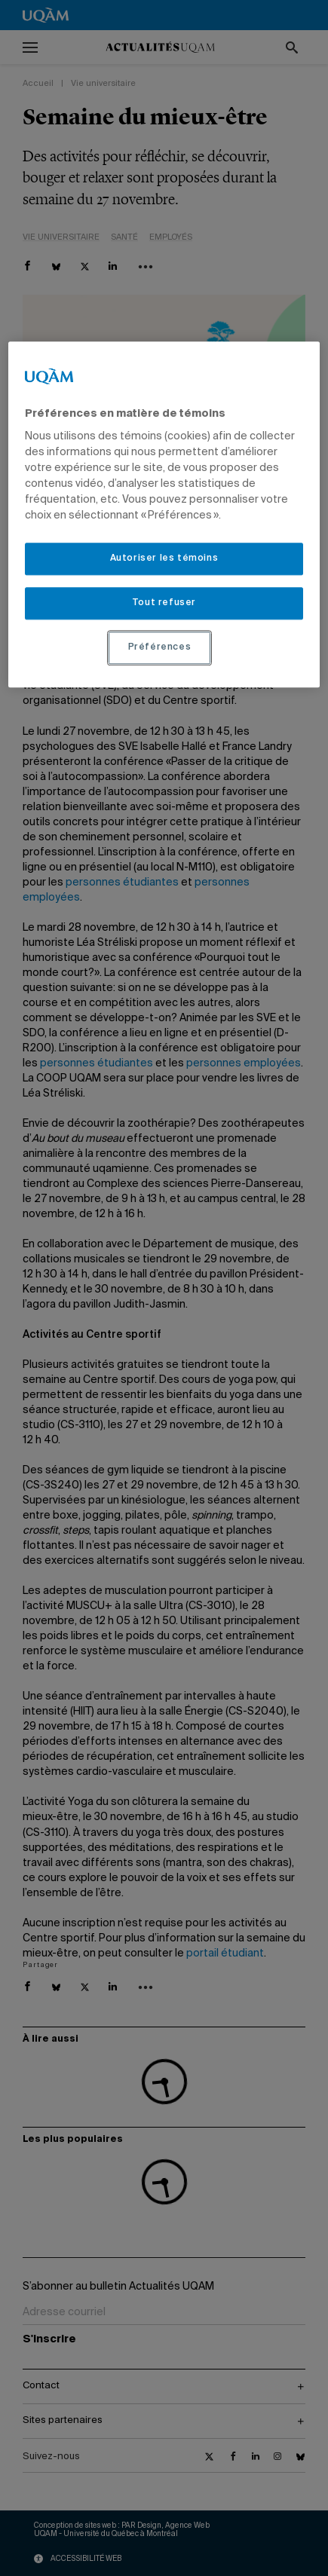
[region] (164, 514)
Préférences (160, 647)
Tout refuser (164, 602)
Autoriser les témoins (164, 559)
